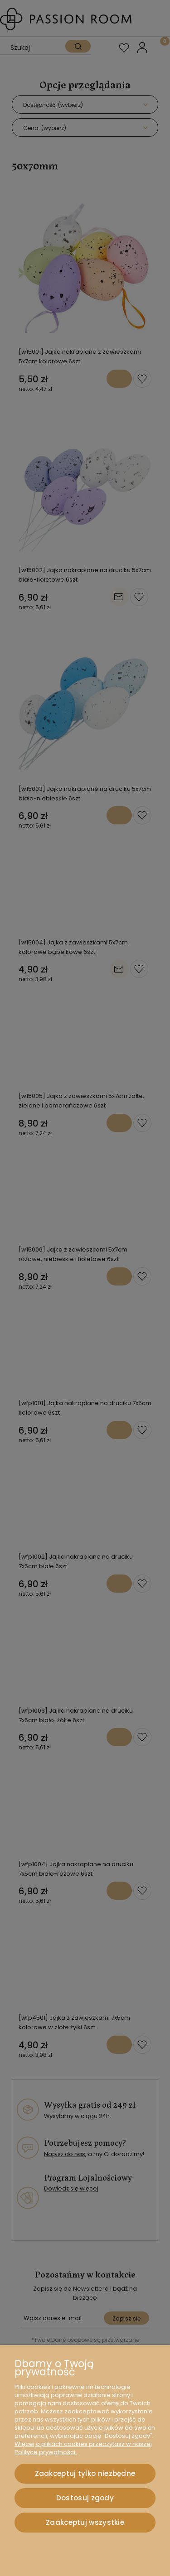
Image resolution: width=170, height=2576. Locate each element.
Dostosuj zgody (85, 2498)
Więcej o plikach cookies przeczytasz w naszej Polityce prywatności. (83, 2448)
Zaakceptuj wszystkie (85, 2522)
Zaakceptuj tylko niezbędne (85, 2473)
